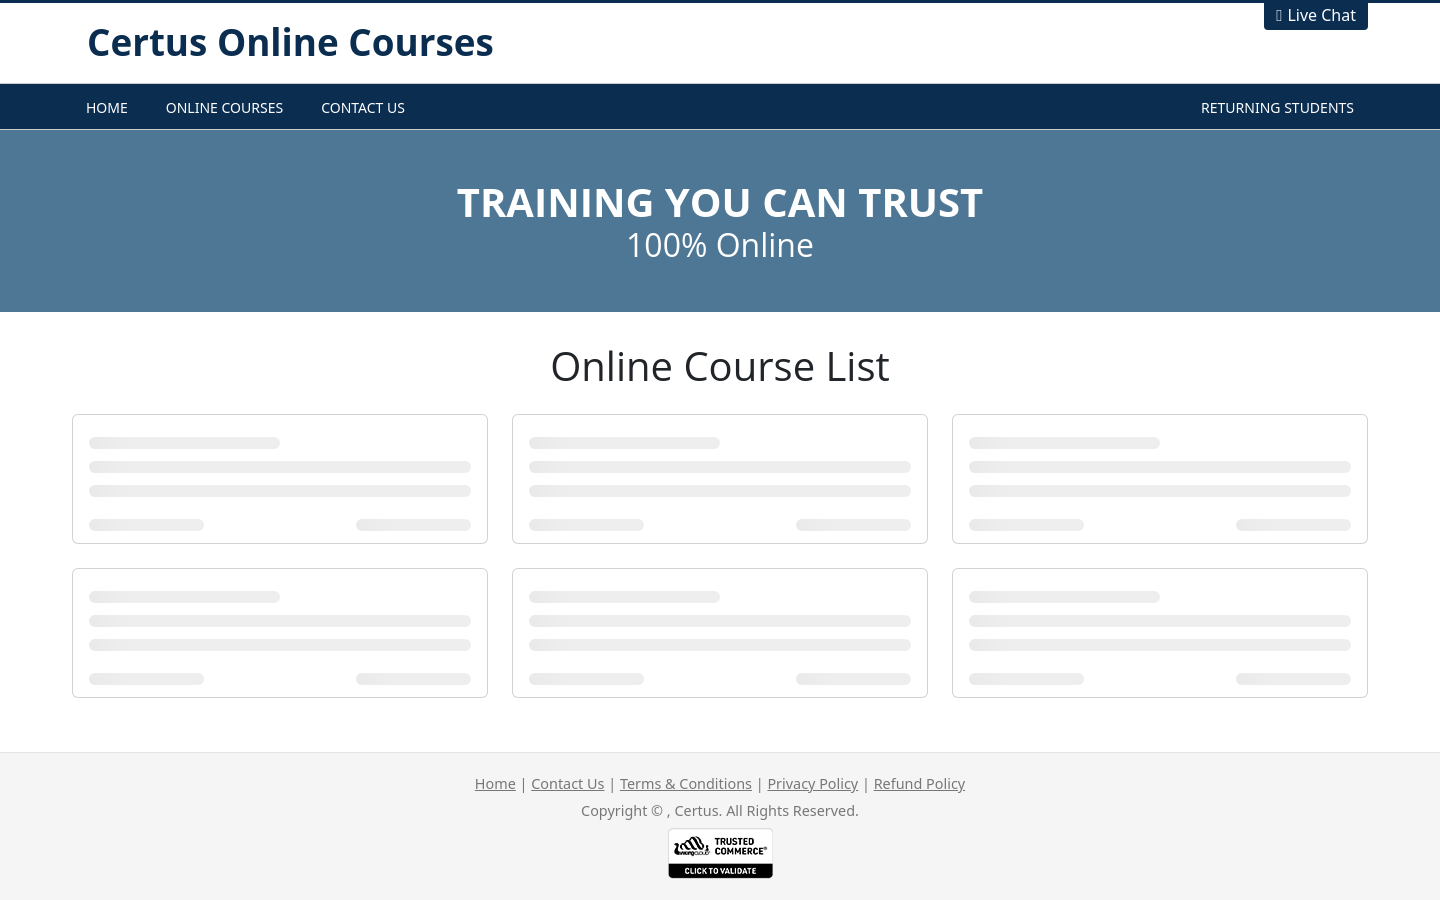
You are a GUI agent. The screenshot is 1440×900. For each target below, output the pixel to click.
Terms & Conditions (686, 783)
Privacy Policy (812, 783)
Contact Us (363, 107)
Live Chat (1321, 15)
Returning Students (1277, 107)
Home (107, 107)
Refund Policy (919, 783)
